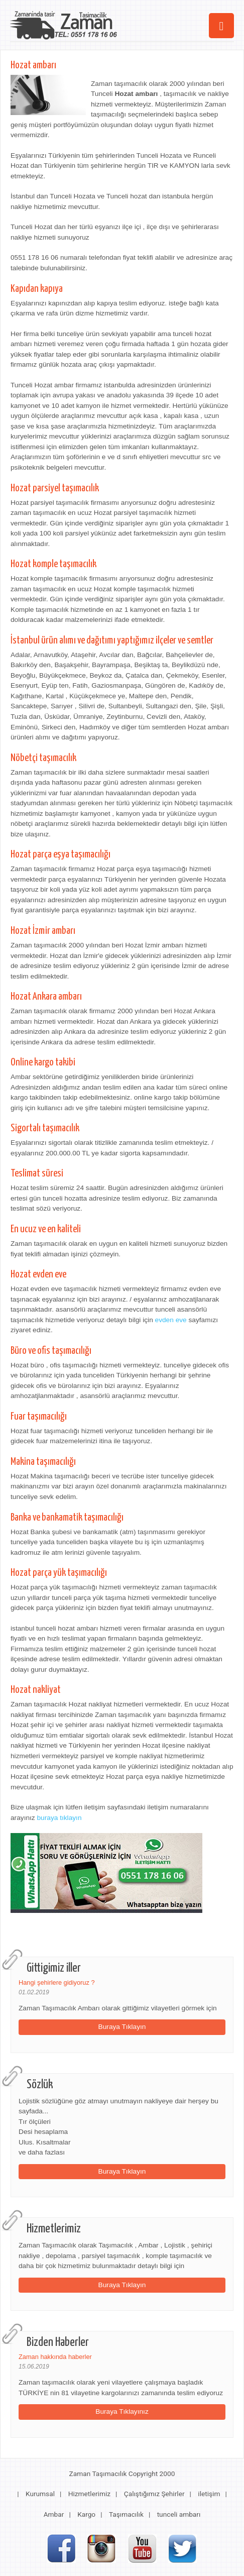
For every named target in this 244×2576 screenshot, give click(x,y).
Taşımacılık (126, 2514)
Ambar (54, 2514)
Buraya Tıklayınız (122, 2411)
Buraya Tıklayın (122, 2026)
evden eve (171, 1320)
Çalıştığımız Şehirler (154, 2494)
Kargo (86, 2514)
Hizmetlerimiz (89, 2494)
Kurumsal (40, 2494)
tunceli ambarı (179, 2514)
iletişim (209, 2494)
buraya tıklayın (59, 1817)
